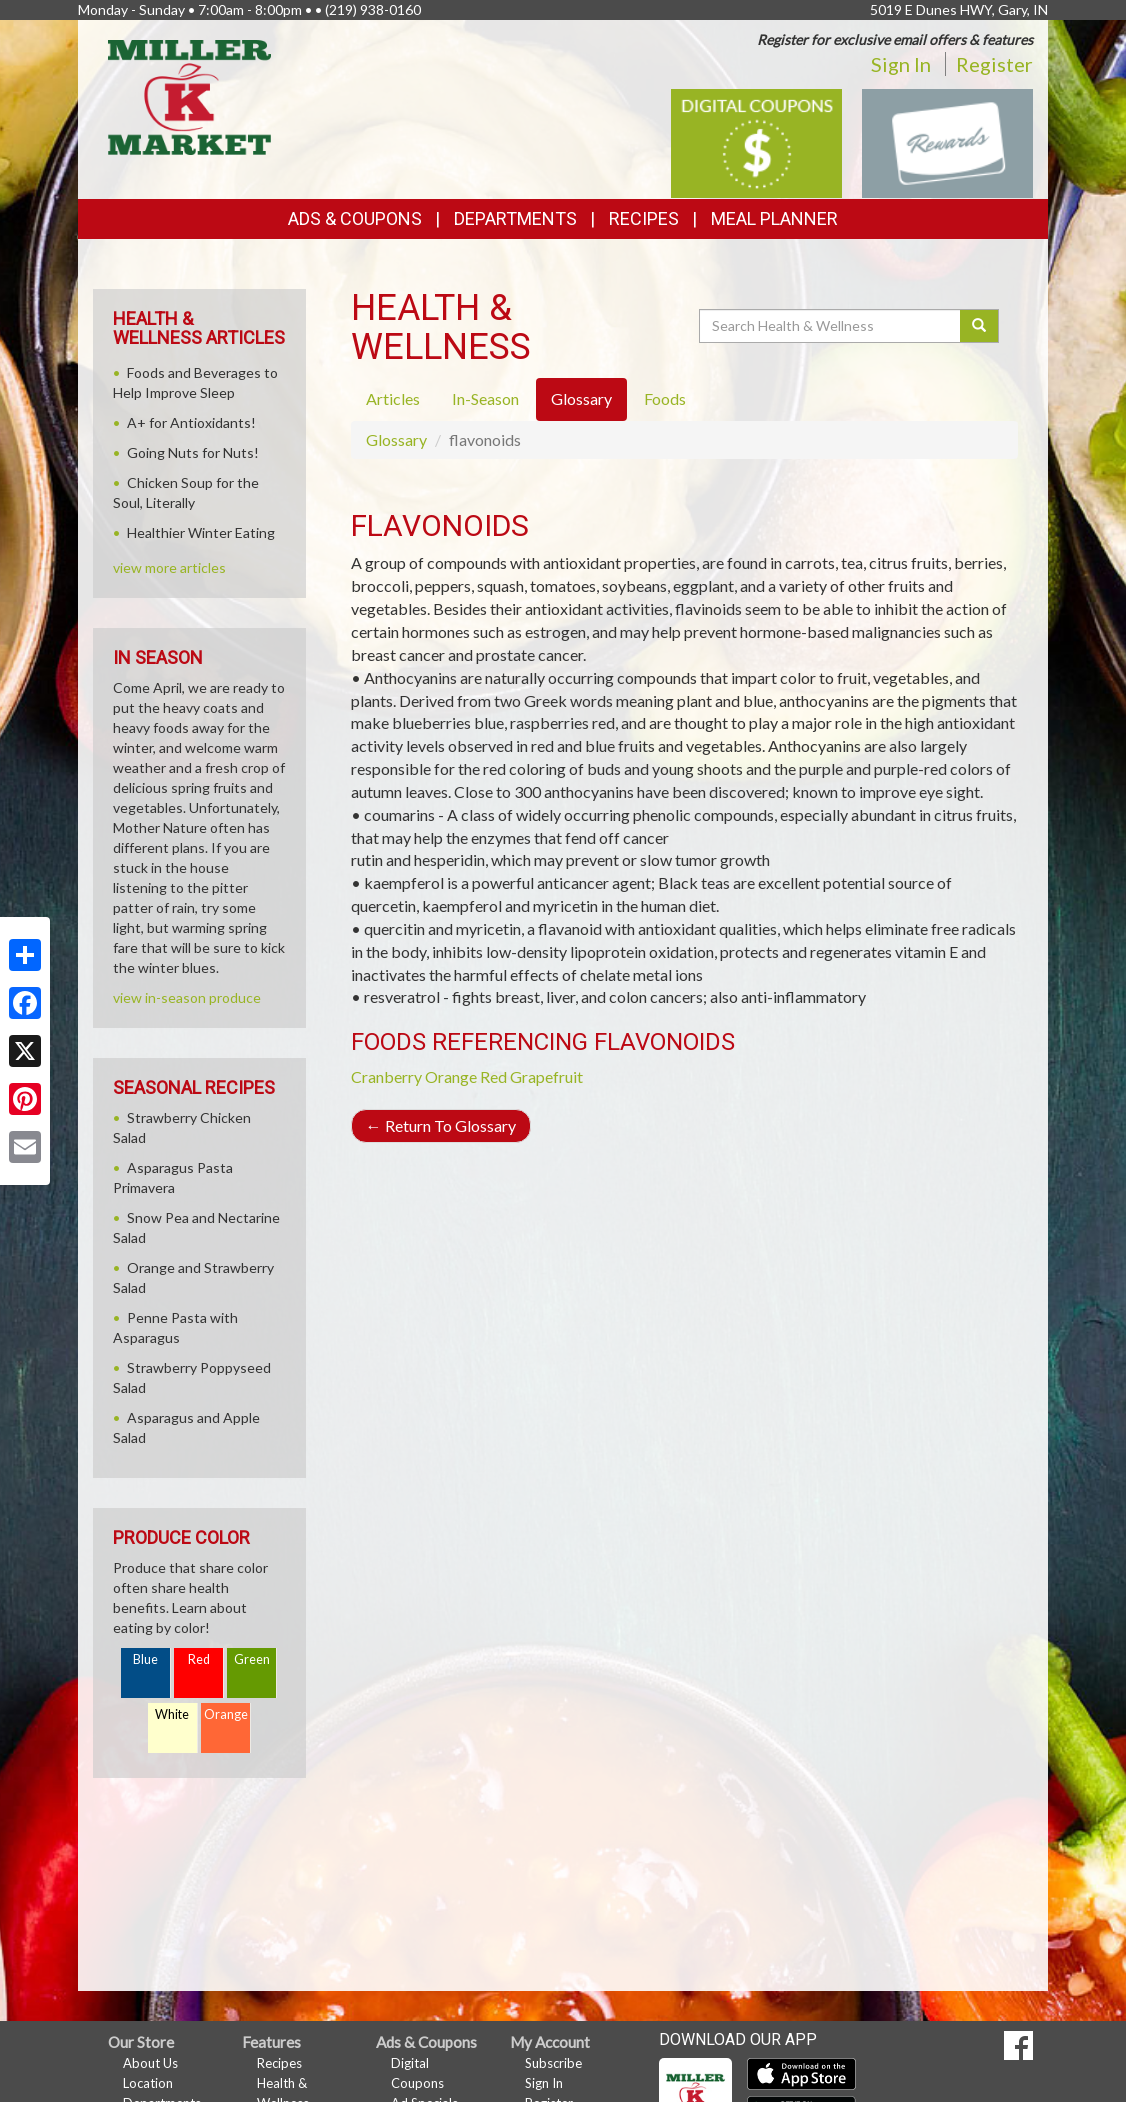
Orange (451, 1076)
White (172, 1714)
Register (994, 64)
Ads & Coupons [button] (355, 218)
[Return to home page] (189, 95)
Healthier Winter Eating (201, 532)
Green (252, 1659)
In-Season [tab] (485, 398)
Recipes (644, 218)
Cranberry (386, 1076)
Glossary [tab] (581, 398)
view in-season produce (187, 997)
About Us (150, 2063)
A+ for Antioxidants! (191, 422)
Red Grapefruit (531, 1076)
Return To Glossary (441, 1125)
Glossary (396, 439)
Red (199, 1659)
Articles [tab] (393, 398)
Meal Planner (774, 218)
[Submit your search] (979, 326)
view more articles (169, 567)
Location (148, 2083)
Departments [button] (515, 218)
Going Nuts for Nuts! (193, 452)
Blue (145, 1659)
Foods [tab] (665, 398)
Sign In (901, 64)
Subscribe (553, 2063)
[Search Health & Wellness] (831, 326)
